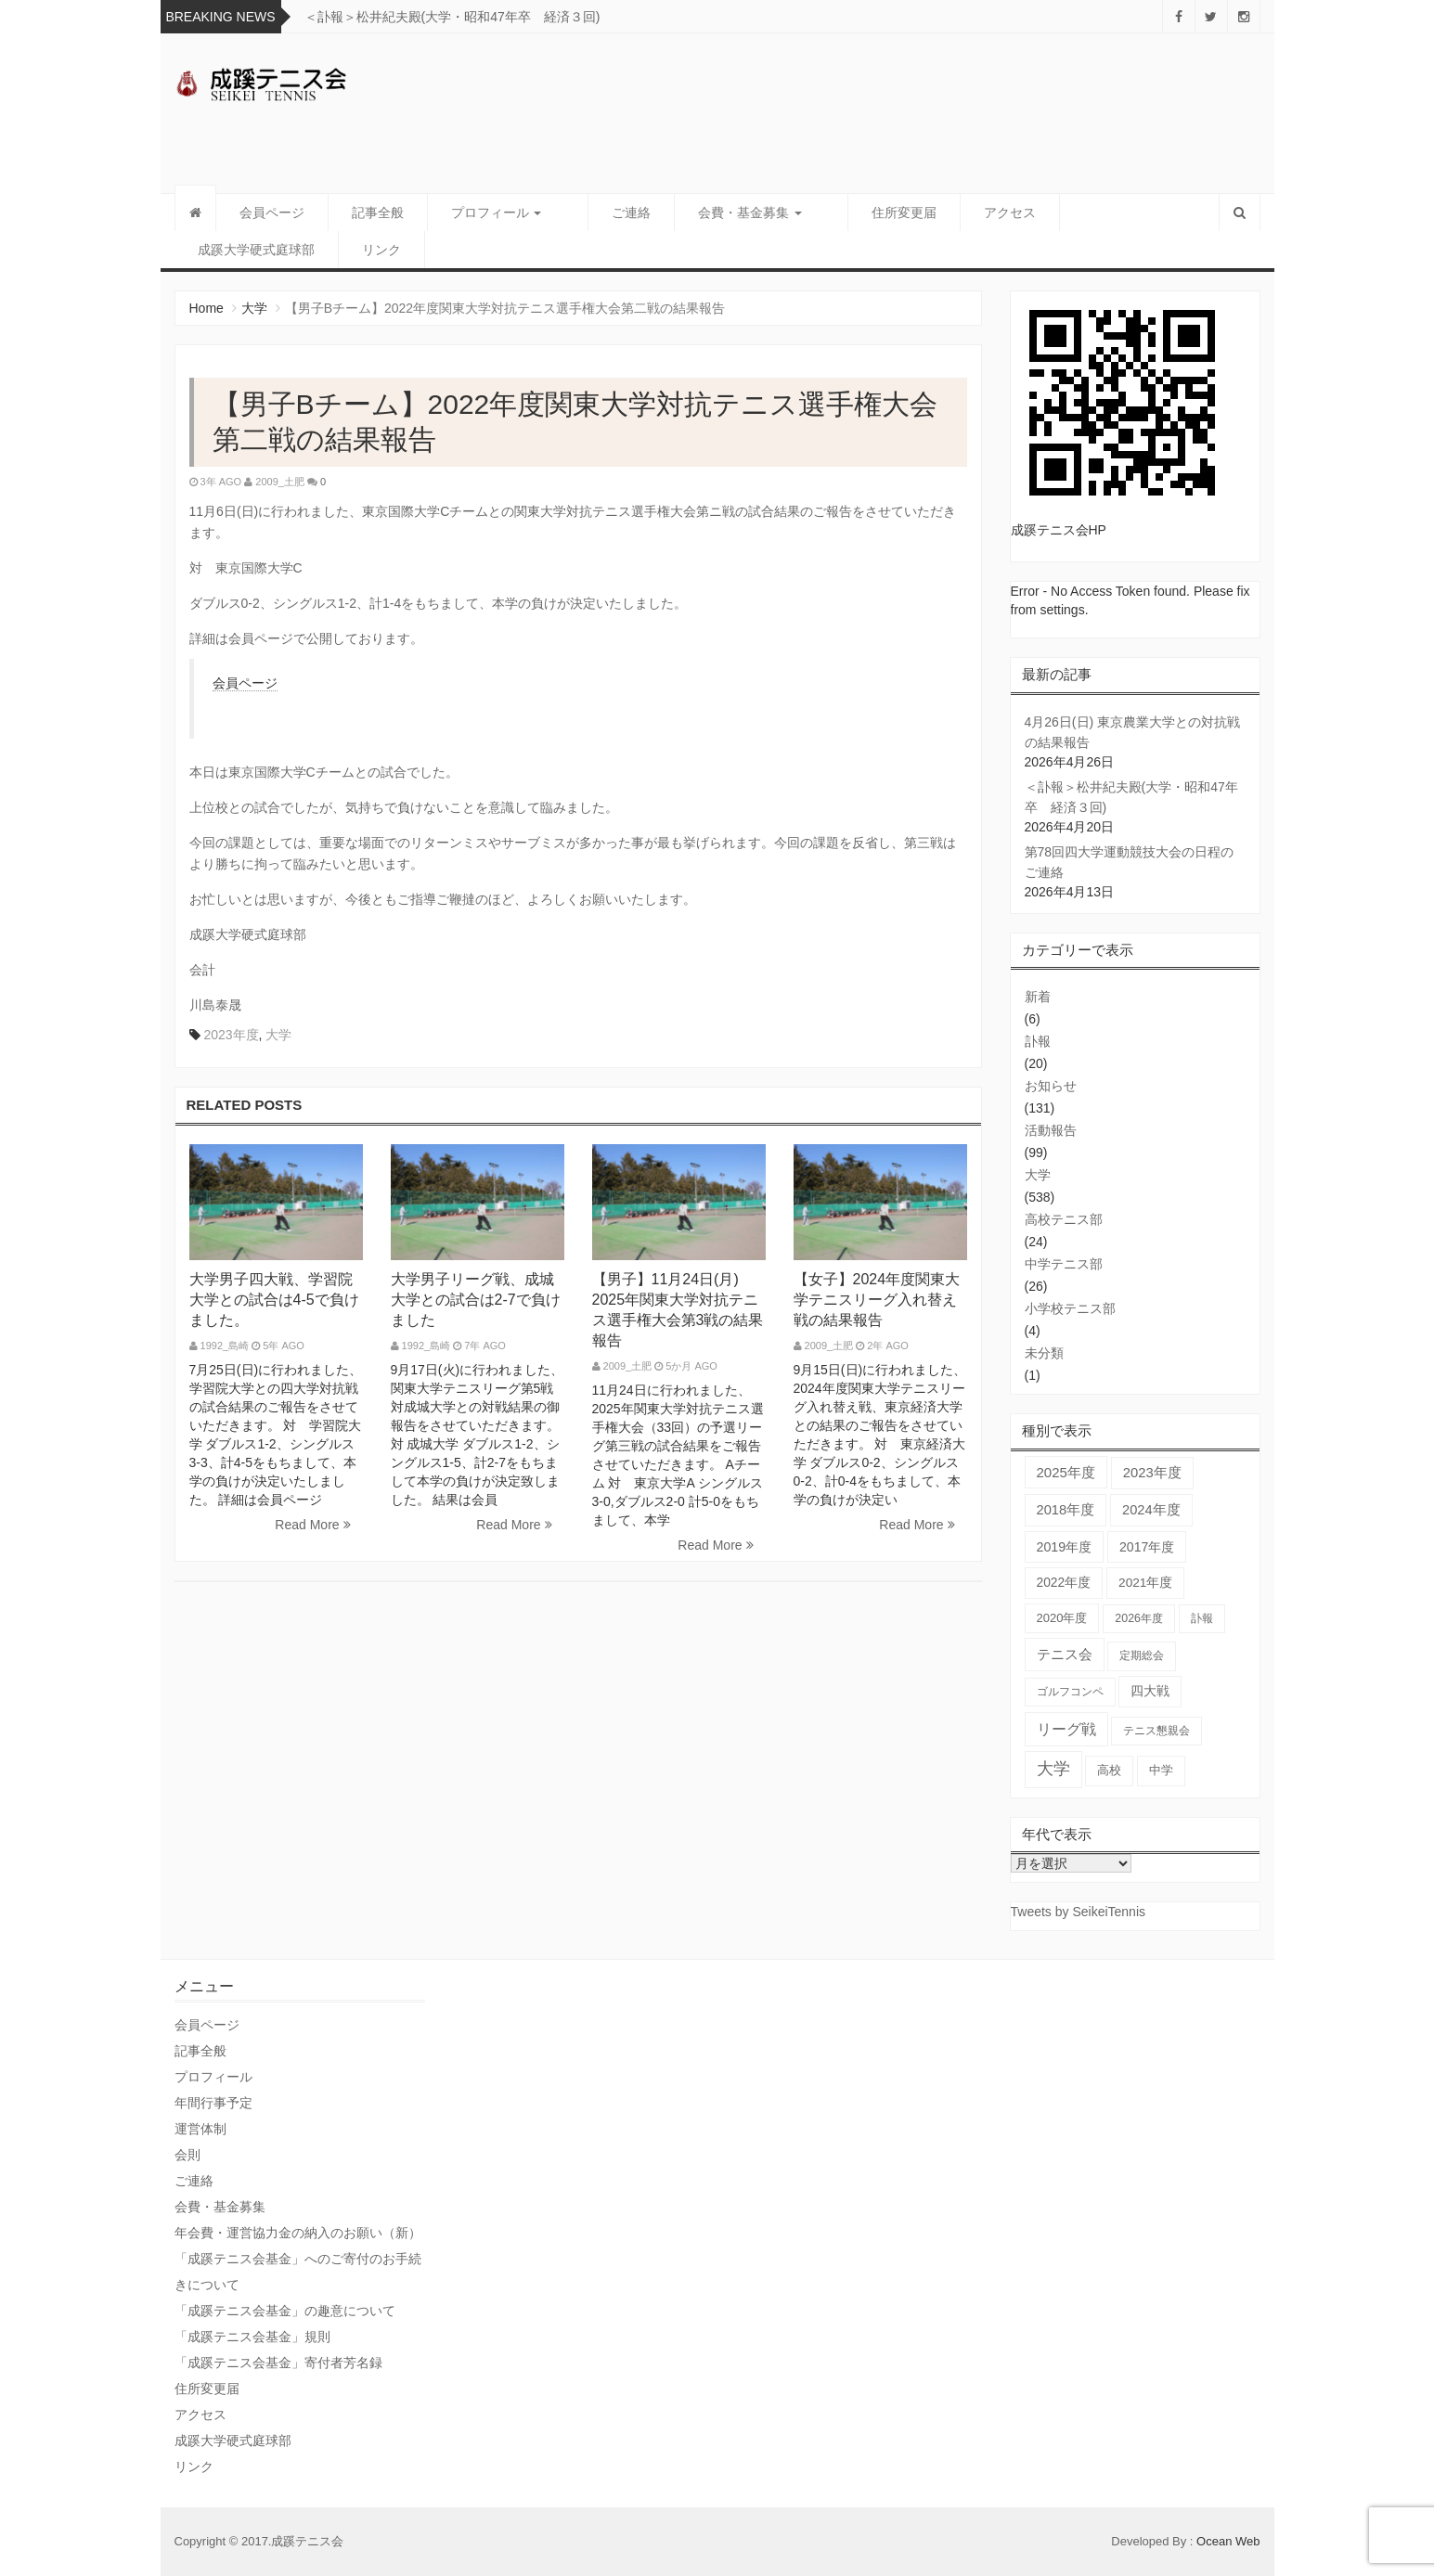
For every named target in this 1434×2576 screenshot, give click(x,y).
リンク (381, 249)
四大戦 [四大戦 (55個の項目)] (1149, 1690)
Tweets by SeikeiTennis (1078, 1911)
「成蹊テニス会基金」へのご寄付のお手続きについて (297, 2271)
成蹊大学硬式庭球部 (256, 249)
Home (206, 308)
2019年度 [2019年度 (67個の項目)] (1064, 1546)
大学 (254, 308)
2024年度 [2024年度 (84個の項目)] (1151, 1509)
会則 (187, 2154)
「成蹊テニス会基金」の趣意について (284, 2310)
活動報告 (1051, 1130)
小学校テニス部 (1070, 1308)
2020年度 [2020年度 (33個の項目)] (1062, 1618)
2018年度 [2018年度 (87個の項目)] (1066, 1509)
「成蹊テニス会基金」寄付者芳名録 (278, 2362)
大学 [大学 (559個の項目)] (1053, 1768)
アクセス (964, 212)
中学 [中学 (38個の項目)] (1161, 1770)
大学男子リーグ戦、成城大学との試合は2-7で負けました (476, 1299)
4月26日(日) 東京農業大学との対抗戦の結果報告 (1133, 732)
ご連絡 (607, 212)
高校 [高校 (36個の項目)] (1109, 1770)
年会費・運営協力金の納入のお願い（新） (297, 2232)
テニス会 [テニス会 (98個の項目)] (1064, 1654)
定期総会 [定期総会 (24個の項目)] (1141, 1655)
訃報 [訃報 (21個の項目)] (1202, 1618)
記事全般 (378, 212)
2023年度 (230, 1034)
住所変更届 (858, 212)
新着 (1038, 996)
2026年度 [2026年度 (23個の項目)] (1139, 1618)
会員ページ (271, 212)
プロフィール (496, 212)
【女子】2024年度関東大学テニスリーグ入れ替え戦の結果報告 (877, 1299)
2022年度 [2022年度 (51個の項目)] (1064, 1583)
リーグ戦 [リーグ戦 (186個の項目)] (1066, 1728)
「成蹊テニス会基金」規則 (252, 2336)
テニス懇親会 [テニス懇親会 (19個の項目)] (1156, 1730)
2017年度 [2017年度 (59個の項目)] (1146, 1546)
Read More (312, 1524)
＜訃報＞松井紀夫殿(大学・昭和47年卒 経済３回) (452, 16)
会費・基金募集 (727, 212)
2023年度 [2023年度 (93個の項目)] (1152, 1472)
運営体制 (200, 2128)
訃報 (1038, 1041)
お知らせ (1051, 1085)
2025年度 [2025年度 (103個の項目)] (1066, 1472)
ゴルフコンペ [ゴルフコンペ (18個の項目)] (1070, 1691)
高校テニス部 (1064, 1219)
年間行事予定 (213, 2102)
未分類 (1044, 1353)
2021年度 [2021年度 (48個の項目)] (1145, 1583)
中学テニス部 (1064, 1263)
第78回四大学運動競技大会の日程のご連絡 (1129, 862)
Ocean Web (1228, 2541)
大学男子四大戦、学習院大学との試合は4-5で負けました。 (274, 1299)
